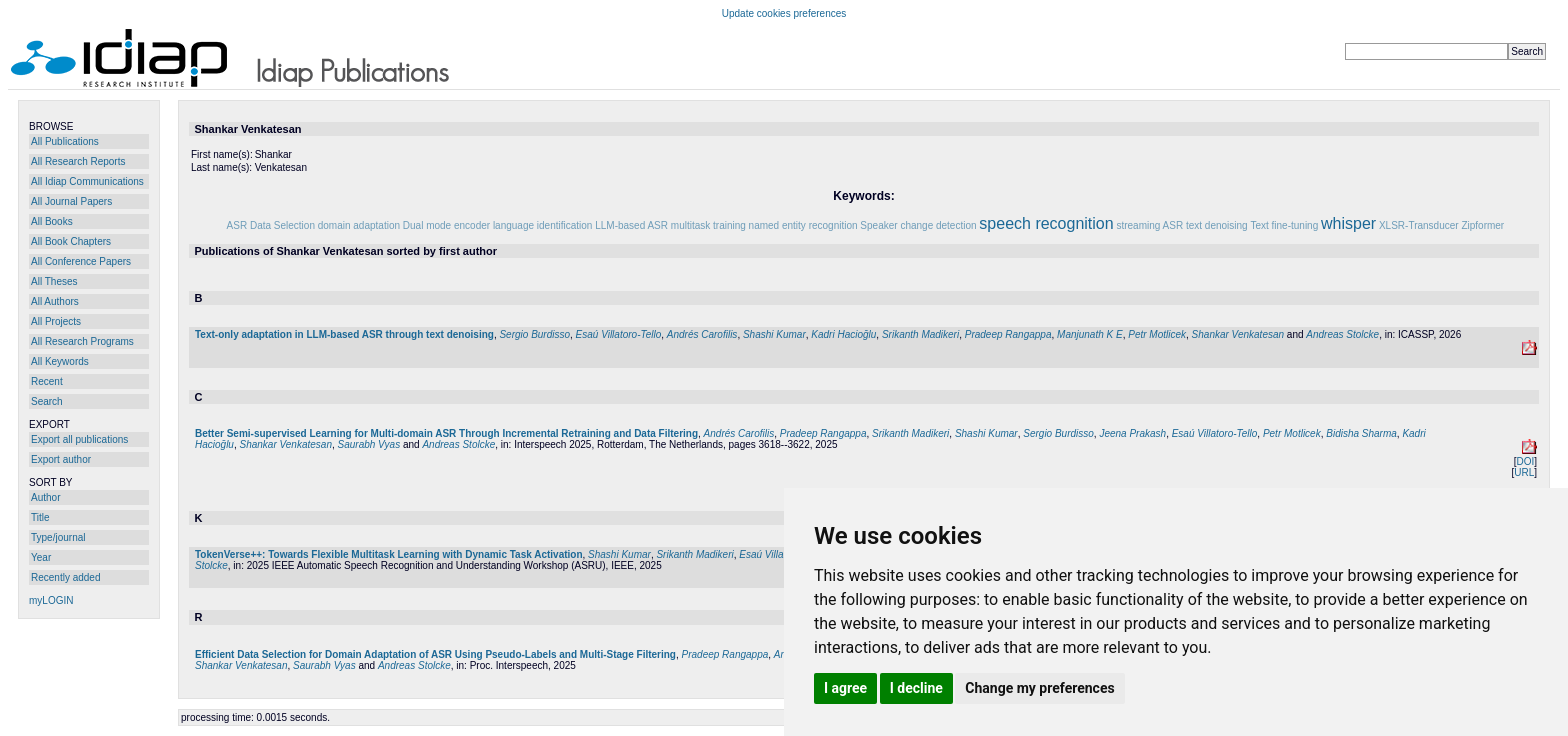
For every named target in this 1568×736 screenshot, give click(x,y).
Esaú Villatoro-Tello (619, 334)
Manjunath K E (1090, 334)
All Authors (55, 301)
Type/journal (58, 537)
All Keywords (60, 361)
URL (1524, 472)
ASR (237, 225)
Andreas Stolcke (1342, 334)
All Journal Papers (71, 201)
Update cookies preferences (784, 13)
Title (40, 517)
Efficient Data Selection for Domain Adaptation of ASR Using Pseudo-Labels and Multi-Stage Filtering (435, 654)
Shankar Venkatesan (1238, 334)
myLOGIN (51, 600)
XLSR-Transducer (1419, 225)
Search (47, 401)
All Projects (56, 321)
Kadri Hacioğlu (843, 334)
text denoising (1217, 225)
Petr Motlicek (1157, 334)
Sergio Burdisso (534, 334)
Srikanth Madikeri (920, 334)
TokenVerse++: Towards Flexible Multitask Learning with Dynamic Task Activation (389, 554)
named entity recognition (803, 225)
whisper (1348, 223)
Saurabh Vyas (369, 444)
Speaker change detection (918, 225)
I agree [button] (845, 688)
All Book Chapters (71, 241)
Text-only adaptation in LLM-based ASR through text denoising (344, 334)
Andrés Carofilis (702, 334)
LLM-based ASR (631, 225)
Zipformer (1482, 225)
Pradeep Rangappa (1008, 334)
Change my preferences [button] (1039, 688)
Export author (61, 459)
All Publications (65, 141)
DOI (1525, 461)
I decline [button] (916, 688)
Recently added (66, 577)
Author (45, 497)
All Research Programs (82, 341)
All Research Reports (78, 161)
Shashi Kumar (774, 334)
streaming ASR (1149, 225)
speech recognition (1046, 223)
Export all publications (79, 439)
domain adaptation (359, 225)
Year (41, 557)
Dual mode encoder (446, 225)
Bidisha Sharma (1361, 433)
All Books (52, 221)
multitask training (708, 225)
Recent (47, 381)
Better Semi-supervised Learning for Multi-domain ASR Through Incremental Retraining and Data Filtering (446, 433)
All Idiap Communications (87, 181)
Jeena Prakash (1132, 433)
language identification (543, 225)
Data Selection (282, 225)
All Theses (54, 281)
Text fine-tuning (1284, 225)
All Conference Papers (81, 261)
